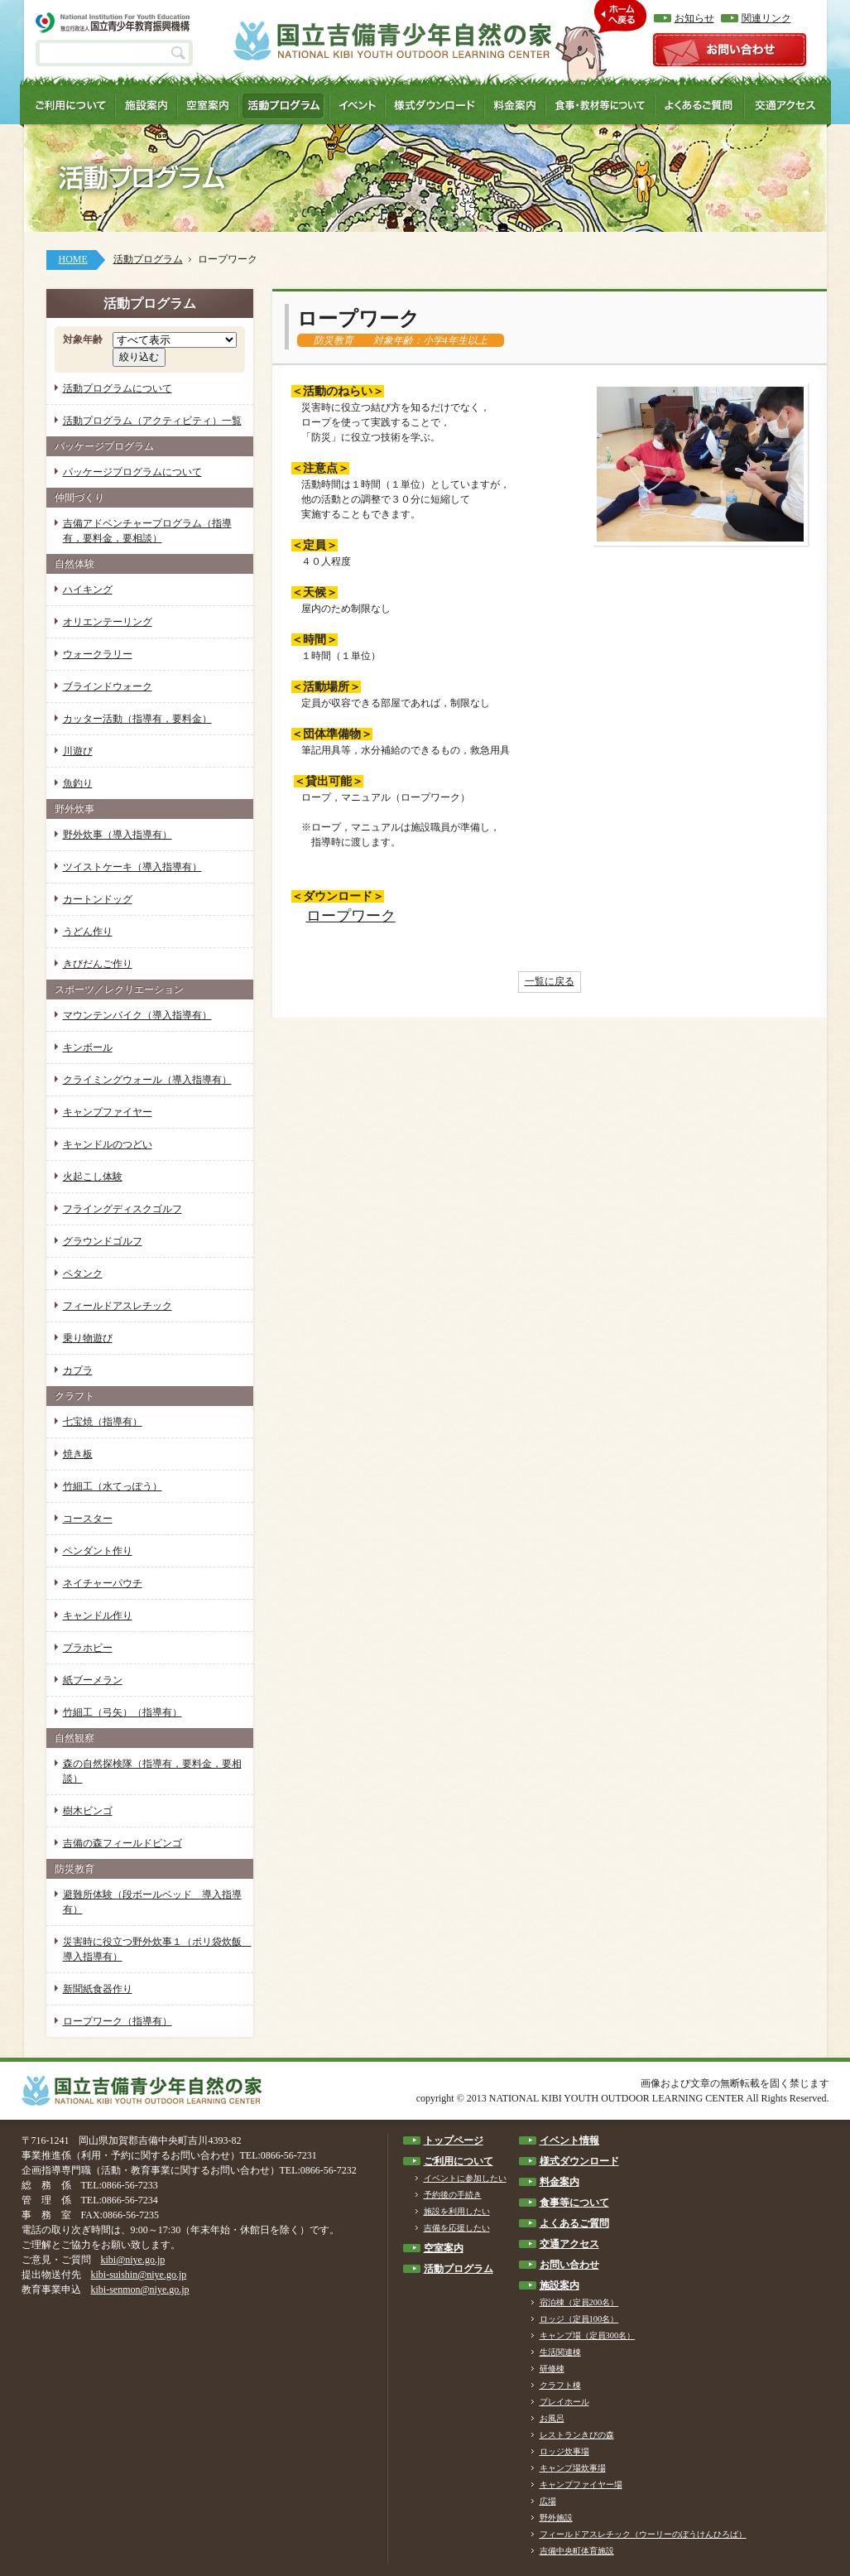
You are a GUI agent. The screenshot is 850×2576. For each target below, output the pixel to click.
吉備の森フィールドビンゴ (122, 1843)
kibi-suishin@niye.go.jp (139, 2274)
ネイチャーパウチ (102, 1583)
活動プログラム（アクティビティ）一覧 (152, 420)
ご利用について (458, 2161)
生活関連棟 (560, 2352)
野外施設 (556, 2517)
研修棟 (552, 2368)
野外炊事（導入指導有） (117, 834)
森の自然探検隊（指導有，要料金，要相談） (152, 1771)
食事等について (574, 2202)
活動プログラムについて (117, 388)
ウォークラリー (97, 654)
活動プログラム (148, 259)
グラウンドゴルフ (102, 1241)
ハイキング (88, 589)
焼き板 (78, 1454)
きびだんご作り (97, 964)
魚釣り (78, 783)
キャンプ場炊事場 (573, 2467)
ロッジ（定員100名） (579, 2318)
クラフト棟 (560, 2385)
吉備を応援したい (457, 2227)
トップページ (453, 2140)
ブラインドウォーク (107, 686)
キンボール (88, 1047)
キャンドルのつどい (107, 1144)
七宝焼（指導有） (102, 1422)
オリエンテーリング (107, 622)
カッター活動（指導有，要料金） (137, 719)
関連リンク (766, 18)
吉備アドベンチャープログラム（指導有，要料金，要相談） (147, 531)
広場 (548, 2501)
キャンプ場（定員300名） (588, 2335)
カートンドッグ (97, 899)
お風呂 (552, 2418)
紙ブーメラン (92, 1680)
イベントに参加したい (465, 2178)
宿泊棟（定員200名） (579, 2302)
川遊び (78, 751)
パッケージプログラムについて (132, 472)
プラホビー (88, 1648)
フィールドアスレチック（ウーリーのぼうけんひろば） (643, 2534)
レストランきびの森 (577, 2434)
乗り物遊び (88, 1338)
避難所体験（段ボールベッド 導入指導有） (152, 1902)
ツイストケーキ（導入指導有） (132, 867)
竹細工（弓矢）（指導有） (122, 1712)
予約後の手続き (453, 2194)
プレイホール (564, 2401)
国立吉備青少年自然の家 (392, 41)
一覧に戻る (549, 981)
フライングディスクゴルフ (122, 1209)
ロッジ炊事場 (564, 2451)
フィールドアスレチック (117, 1306)
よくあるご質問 (574, 2223)
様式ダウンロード (579, 2161)
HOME (73, 259)
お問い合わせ (569, 2264)
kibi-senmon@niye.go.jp (140, 2289)
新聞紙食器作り (97, 1989)
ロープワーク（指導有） (117, 2021)
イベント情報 (569, 2140)
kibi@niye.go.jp (133, 2259)
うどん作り (88, 931)
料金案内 (559, 2182)
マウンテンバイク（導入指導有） (137, 1015)
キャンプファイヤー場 (581, 2484)
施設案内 (559, 2285)
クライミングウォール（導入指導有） (147, 1080)
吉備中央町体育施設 (577, 2550)
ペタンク (83, 1273)
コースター (88, 1518)
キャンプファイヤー (107, 1112)
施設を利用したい (457, 2211)
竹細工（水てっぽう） (112, 1486)
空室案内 (443, 2248)
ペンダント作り (97, 1551)
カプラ (78, 1370)
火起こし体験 (92, 1176)
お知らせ (694, 18)
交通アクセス (569, 2244)
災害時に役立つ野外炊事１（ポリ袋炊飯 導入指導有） (157, 1949)
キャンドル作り (97, 1615)
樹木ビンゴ (88, 1811)
